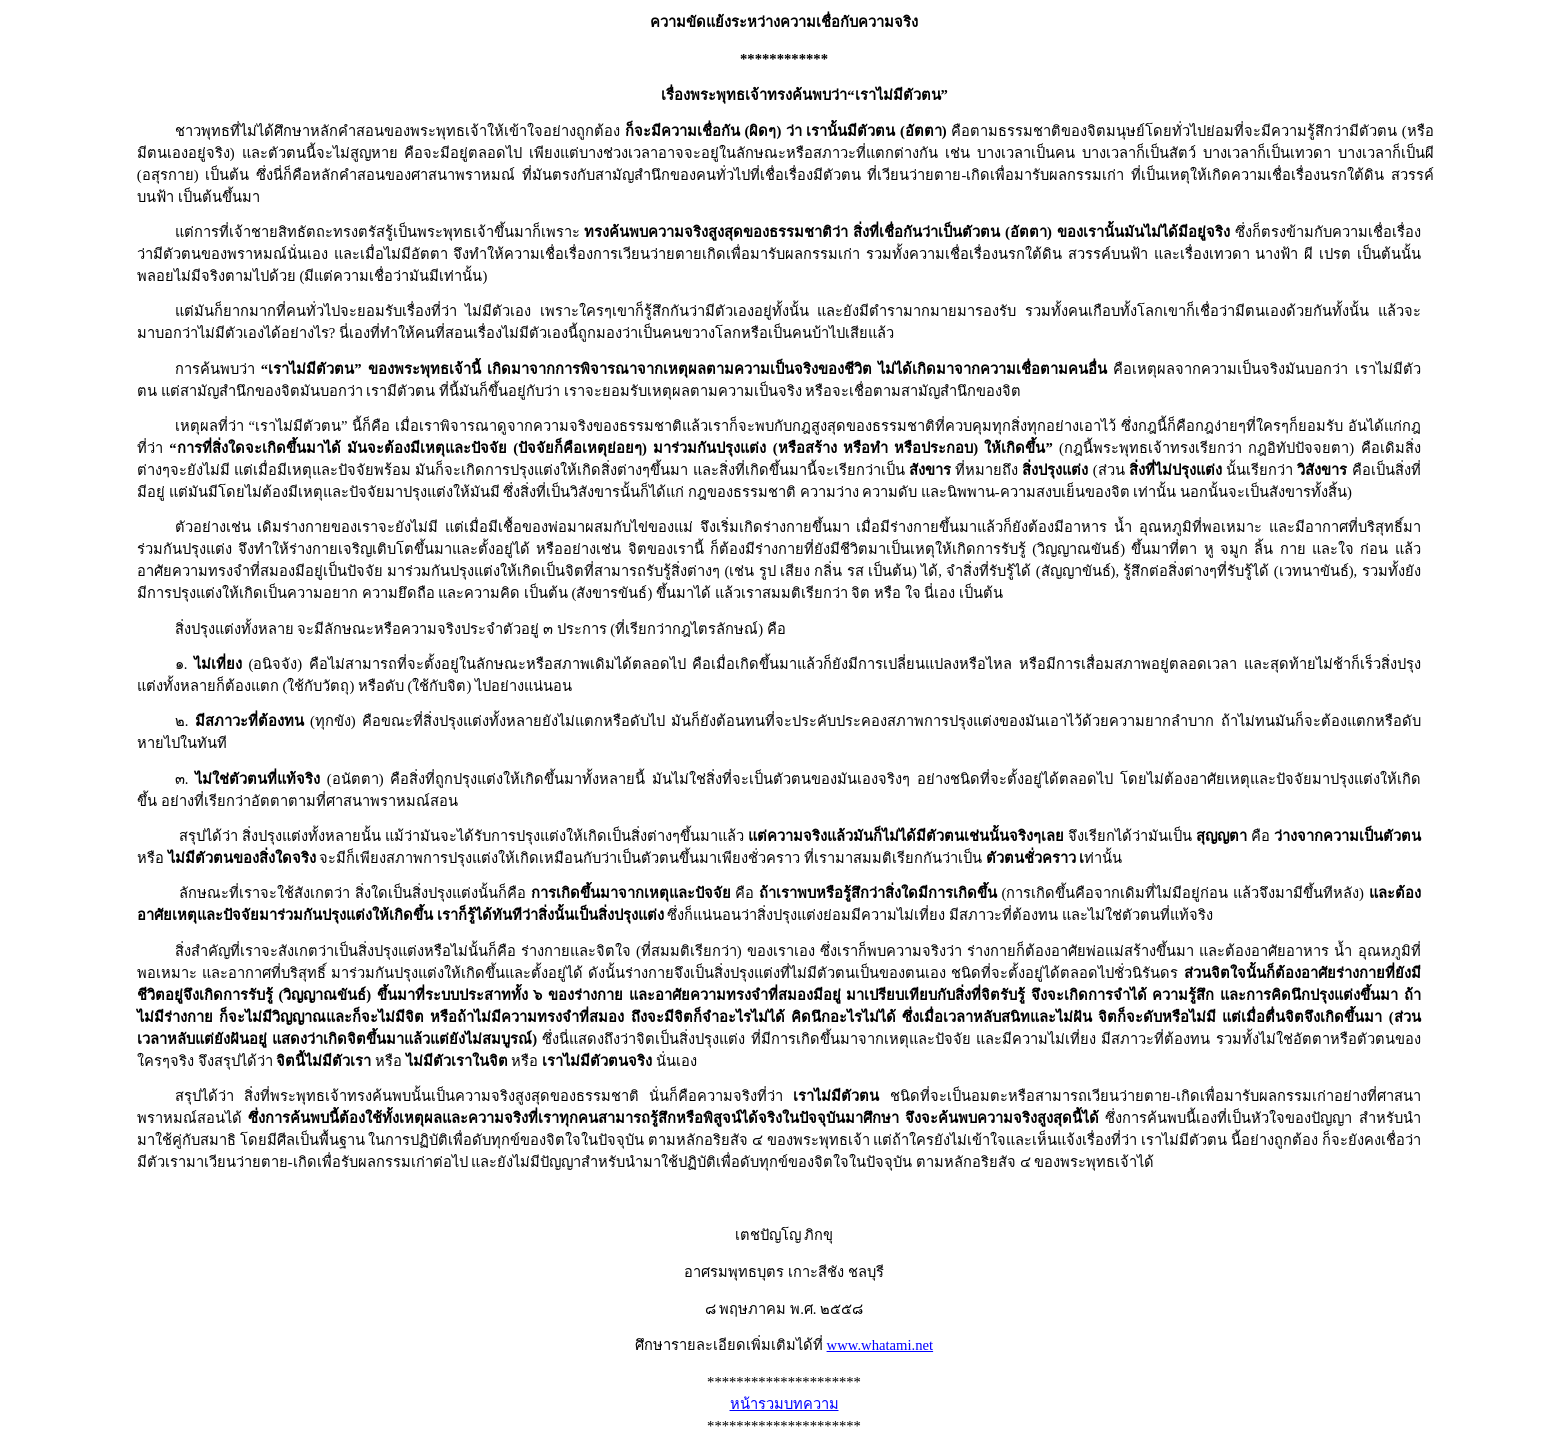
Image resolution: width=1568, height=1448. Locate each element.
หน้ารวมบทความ (784, 1404)
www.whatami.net (880, 1345)
